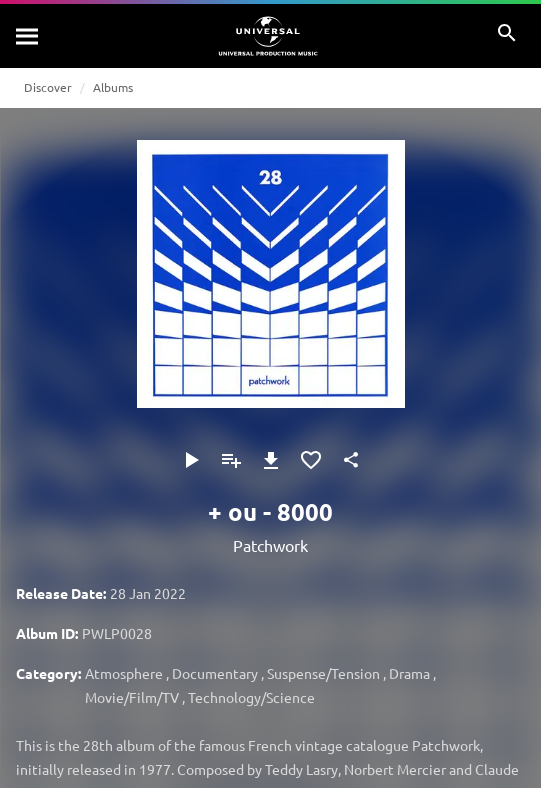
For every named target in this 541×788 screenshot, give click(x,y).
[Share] (351, 460)
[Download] (271, 460)
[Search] (28, 36)
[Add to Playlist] (231, 460)
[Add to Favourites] (311, 460)
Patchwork (270, 545)
